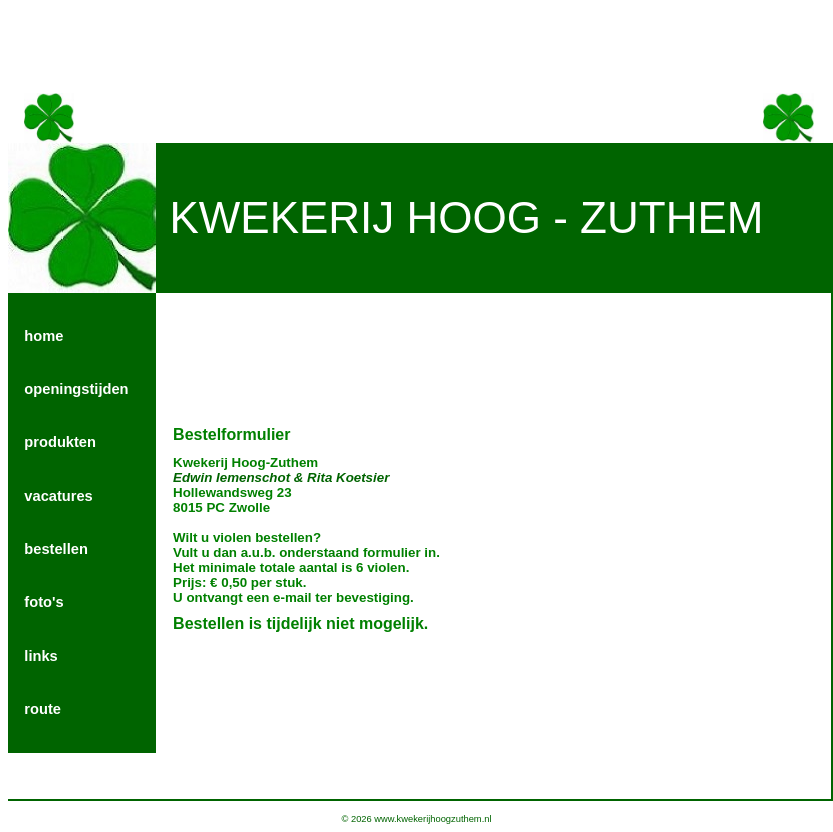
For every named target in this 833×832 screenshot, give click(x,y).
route (42, 709)
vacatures (58, 496)
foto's (43, 602)
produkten (60, 442)
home (43, 336)
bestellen (56, 549)
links (40, 656)
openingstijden (76, 389)
